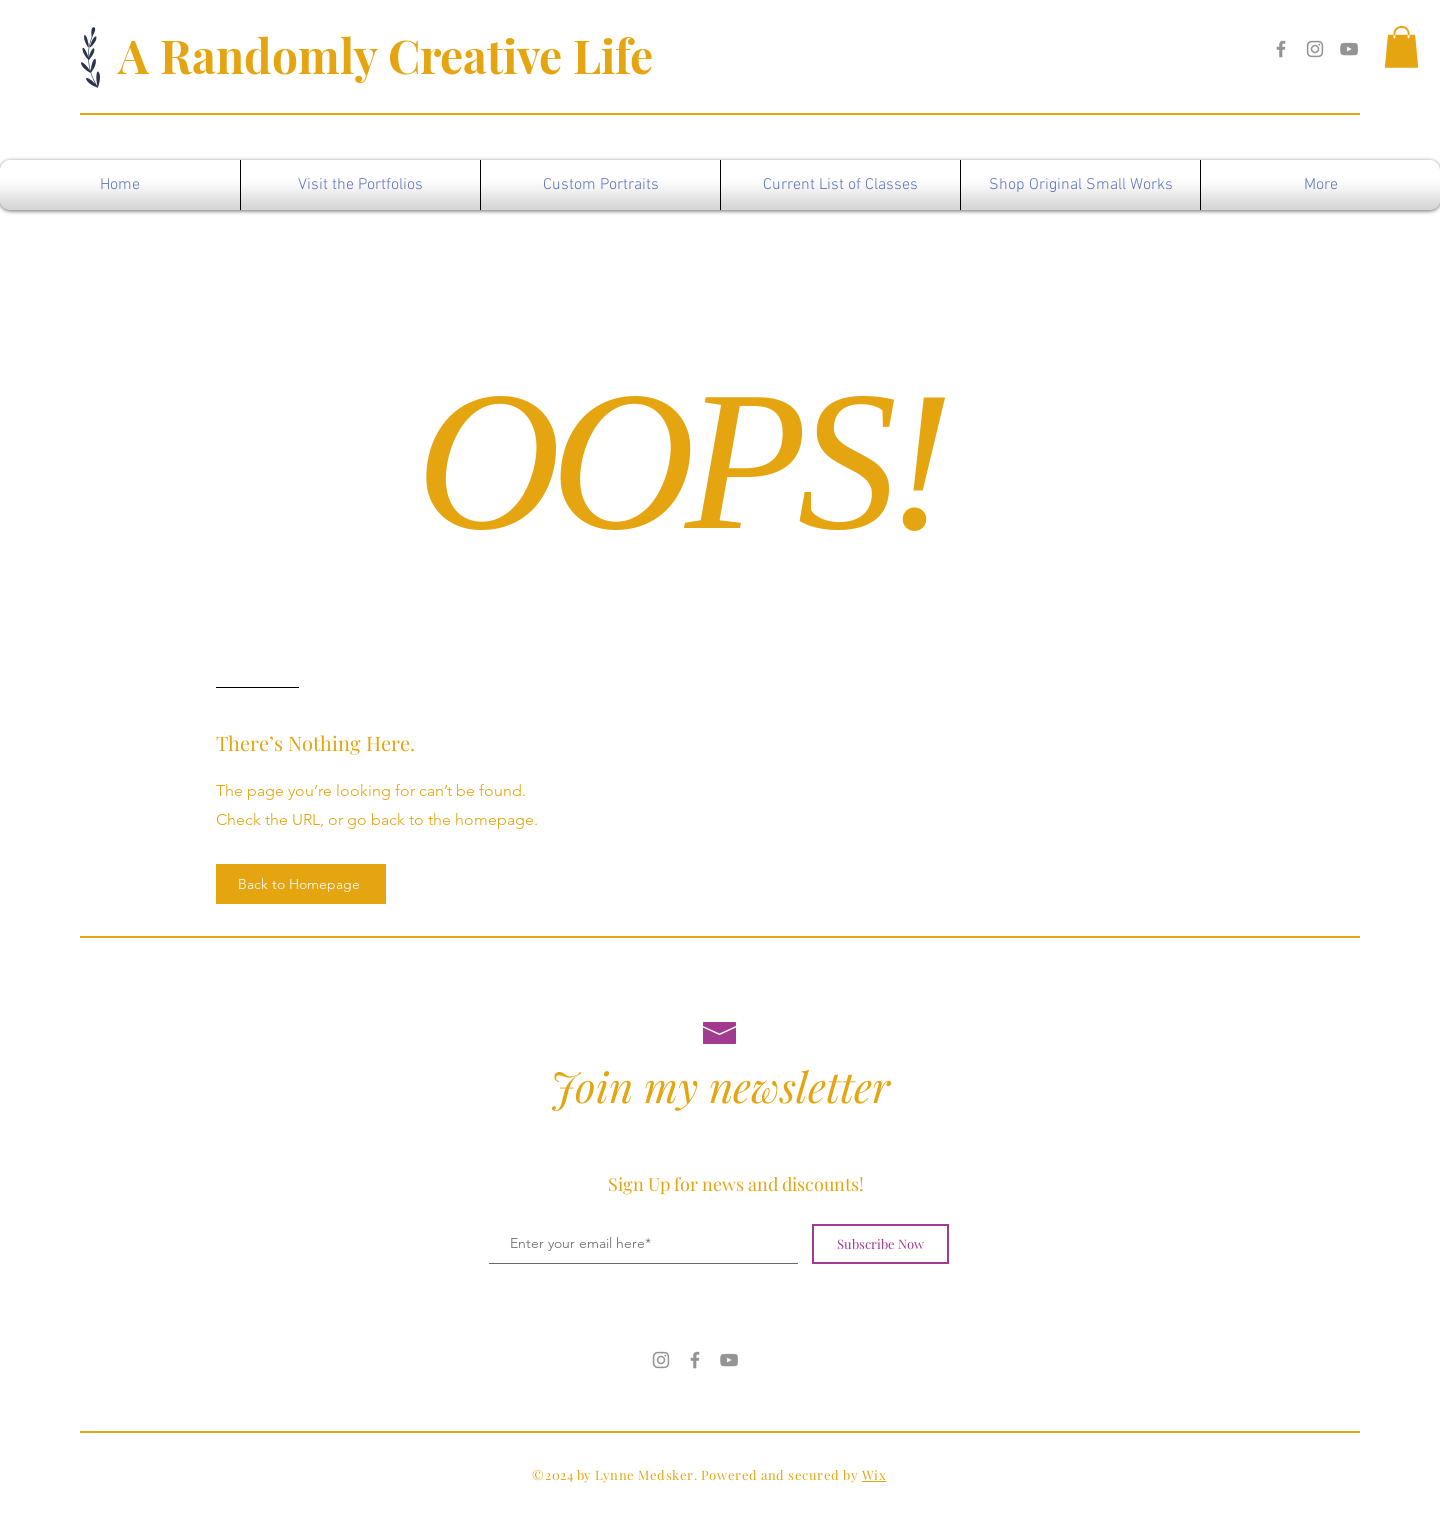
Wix (874, 1474)
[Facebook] (1281, 49)
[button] (1401, 47)
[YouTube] (1349, 49)
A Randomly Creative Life (385, 55)
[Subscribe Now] (880, 1244)
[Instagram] (1315, 49)
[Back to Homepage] (301, 884)
